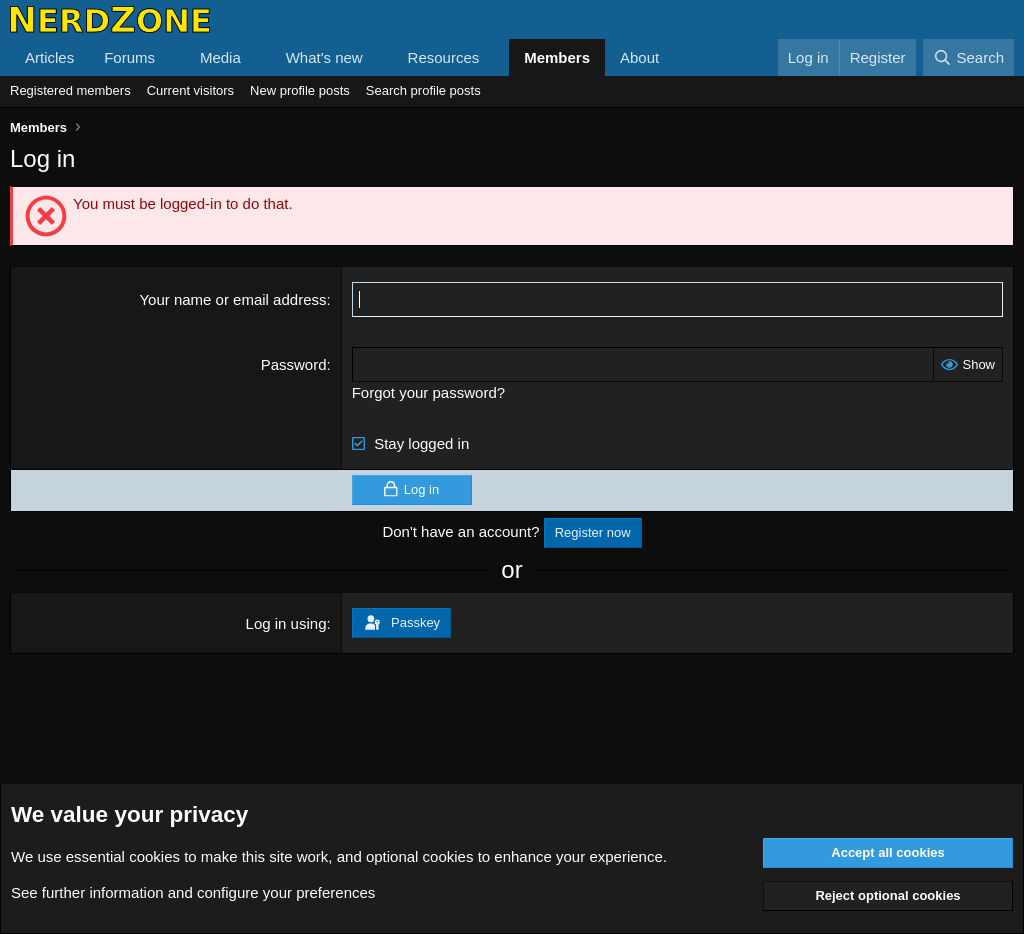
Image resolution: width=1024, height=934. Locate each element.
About (639, 57)
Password (294, 364)
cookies (154, 856)
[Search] (968, 57)
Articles (49, 57)
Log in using (286, 623)
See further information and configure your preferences (193, 892)
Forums (129, 57)
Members (557, 57)
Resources (444, 57)
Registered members (70, 90)
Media (220, 57)
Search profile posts (423, 90)
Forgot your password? (428, 392)
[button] (171, 57)
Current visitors (190, 90)
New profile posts (300, 90)
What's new (324, 57)
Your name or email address (232, 299)
